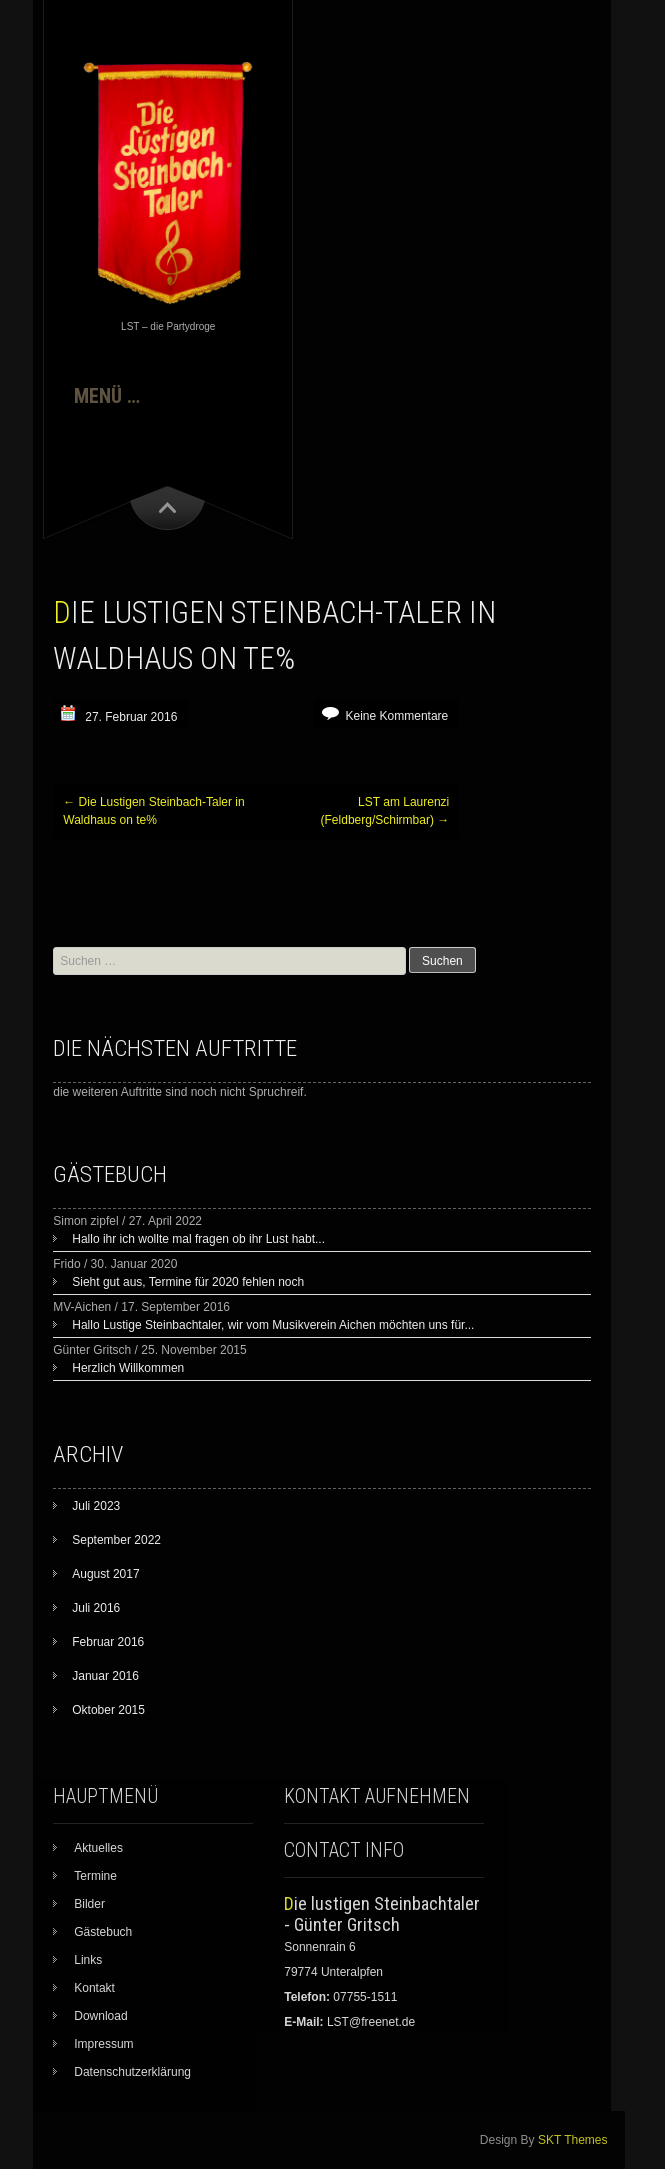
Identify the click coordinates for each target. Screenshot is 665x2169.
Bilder (89, 1904)
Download (100, 2016)
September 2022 (116, 1540)
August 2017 (105, 1574)
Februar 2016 (108, 1642)
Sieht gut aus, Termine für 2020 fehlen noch (188, 1282)
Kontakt (94, 1988)
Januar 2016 (105, 1676)
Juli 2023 (96, 1506)
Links (88, 1960)
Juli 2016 (96, 1608)
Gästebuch (103, 1932)
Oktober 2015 (108, 1710)
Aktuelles (98, 1848)
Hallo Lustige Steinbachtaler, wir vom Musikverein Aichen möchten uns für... (273, 1325)
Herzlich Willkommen (128, 1368)
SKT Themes (573, 2140)
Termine (95, 1876)
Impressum (103, 2044)
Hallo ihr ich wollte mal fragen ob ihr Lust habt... (198, 1239)
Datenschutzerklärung (132, 2072)
